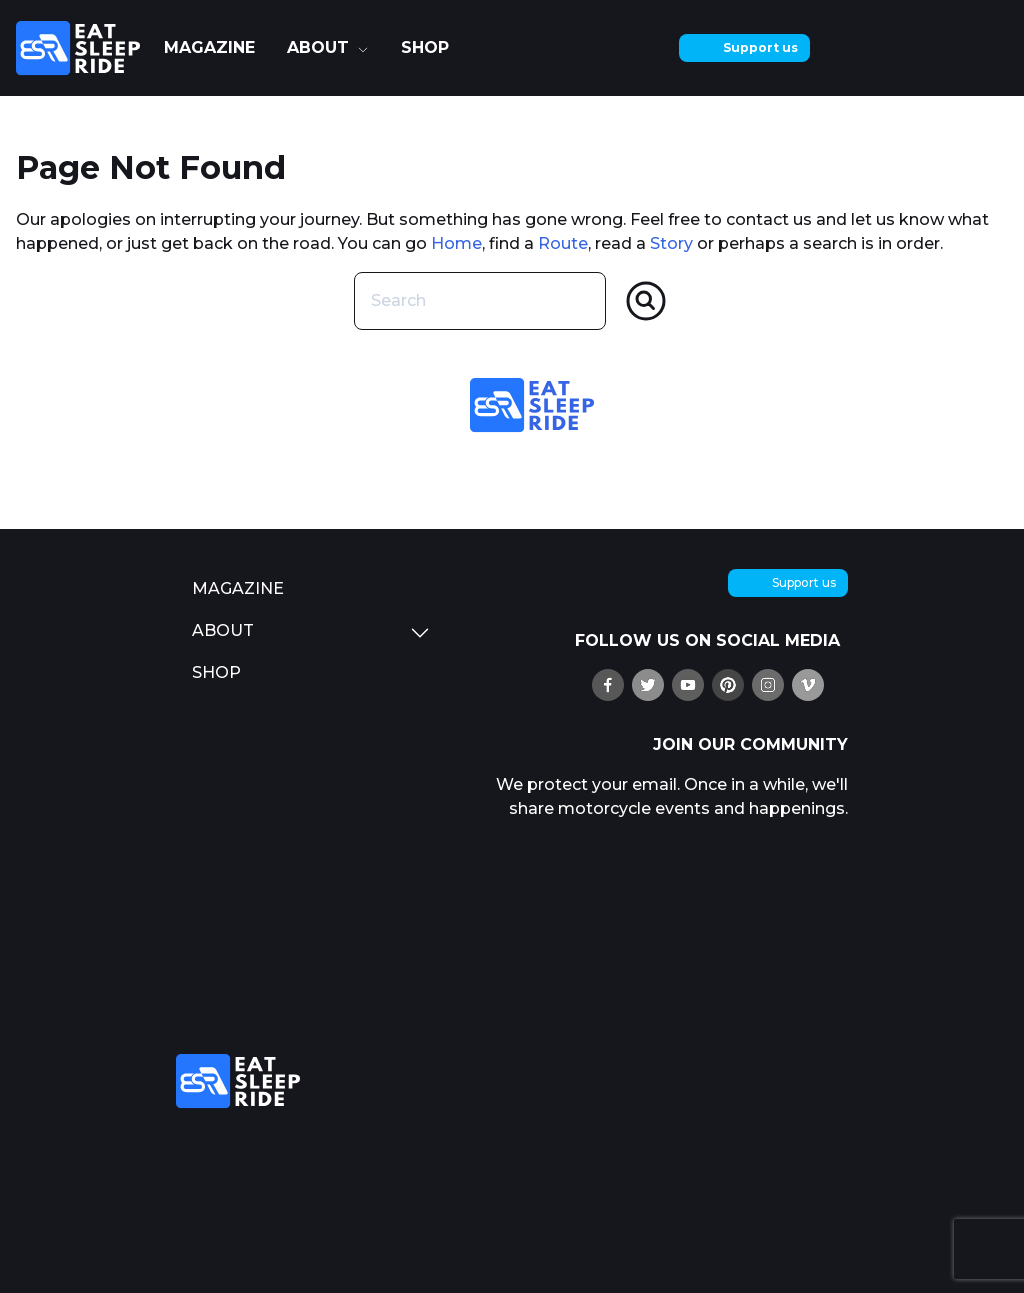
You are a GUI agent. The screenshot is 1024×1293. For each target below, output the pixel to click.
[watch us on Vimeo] (808, 685)
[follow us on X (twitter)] (648, 685)
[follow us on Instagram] (768, 685)
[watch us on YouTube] (688, 685)
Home (456, 243)
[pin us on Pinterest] (728, 685)
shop (425, 47)
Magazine (209, 47)
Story (671, 243)
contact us (769, 219)
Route (563, 243)
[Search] (646, 301)
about (318, 47)
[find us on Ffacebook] (608, 685)
